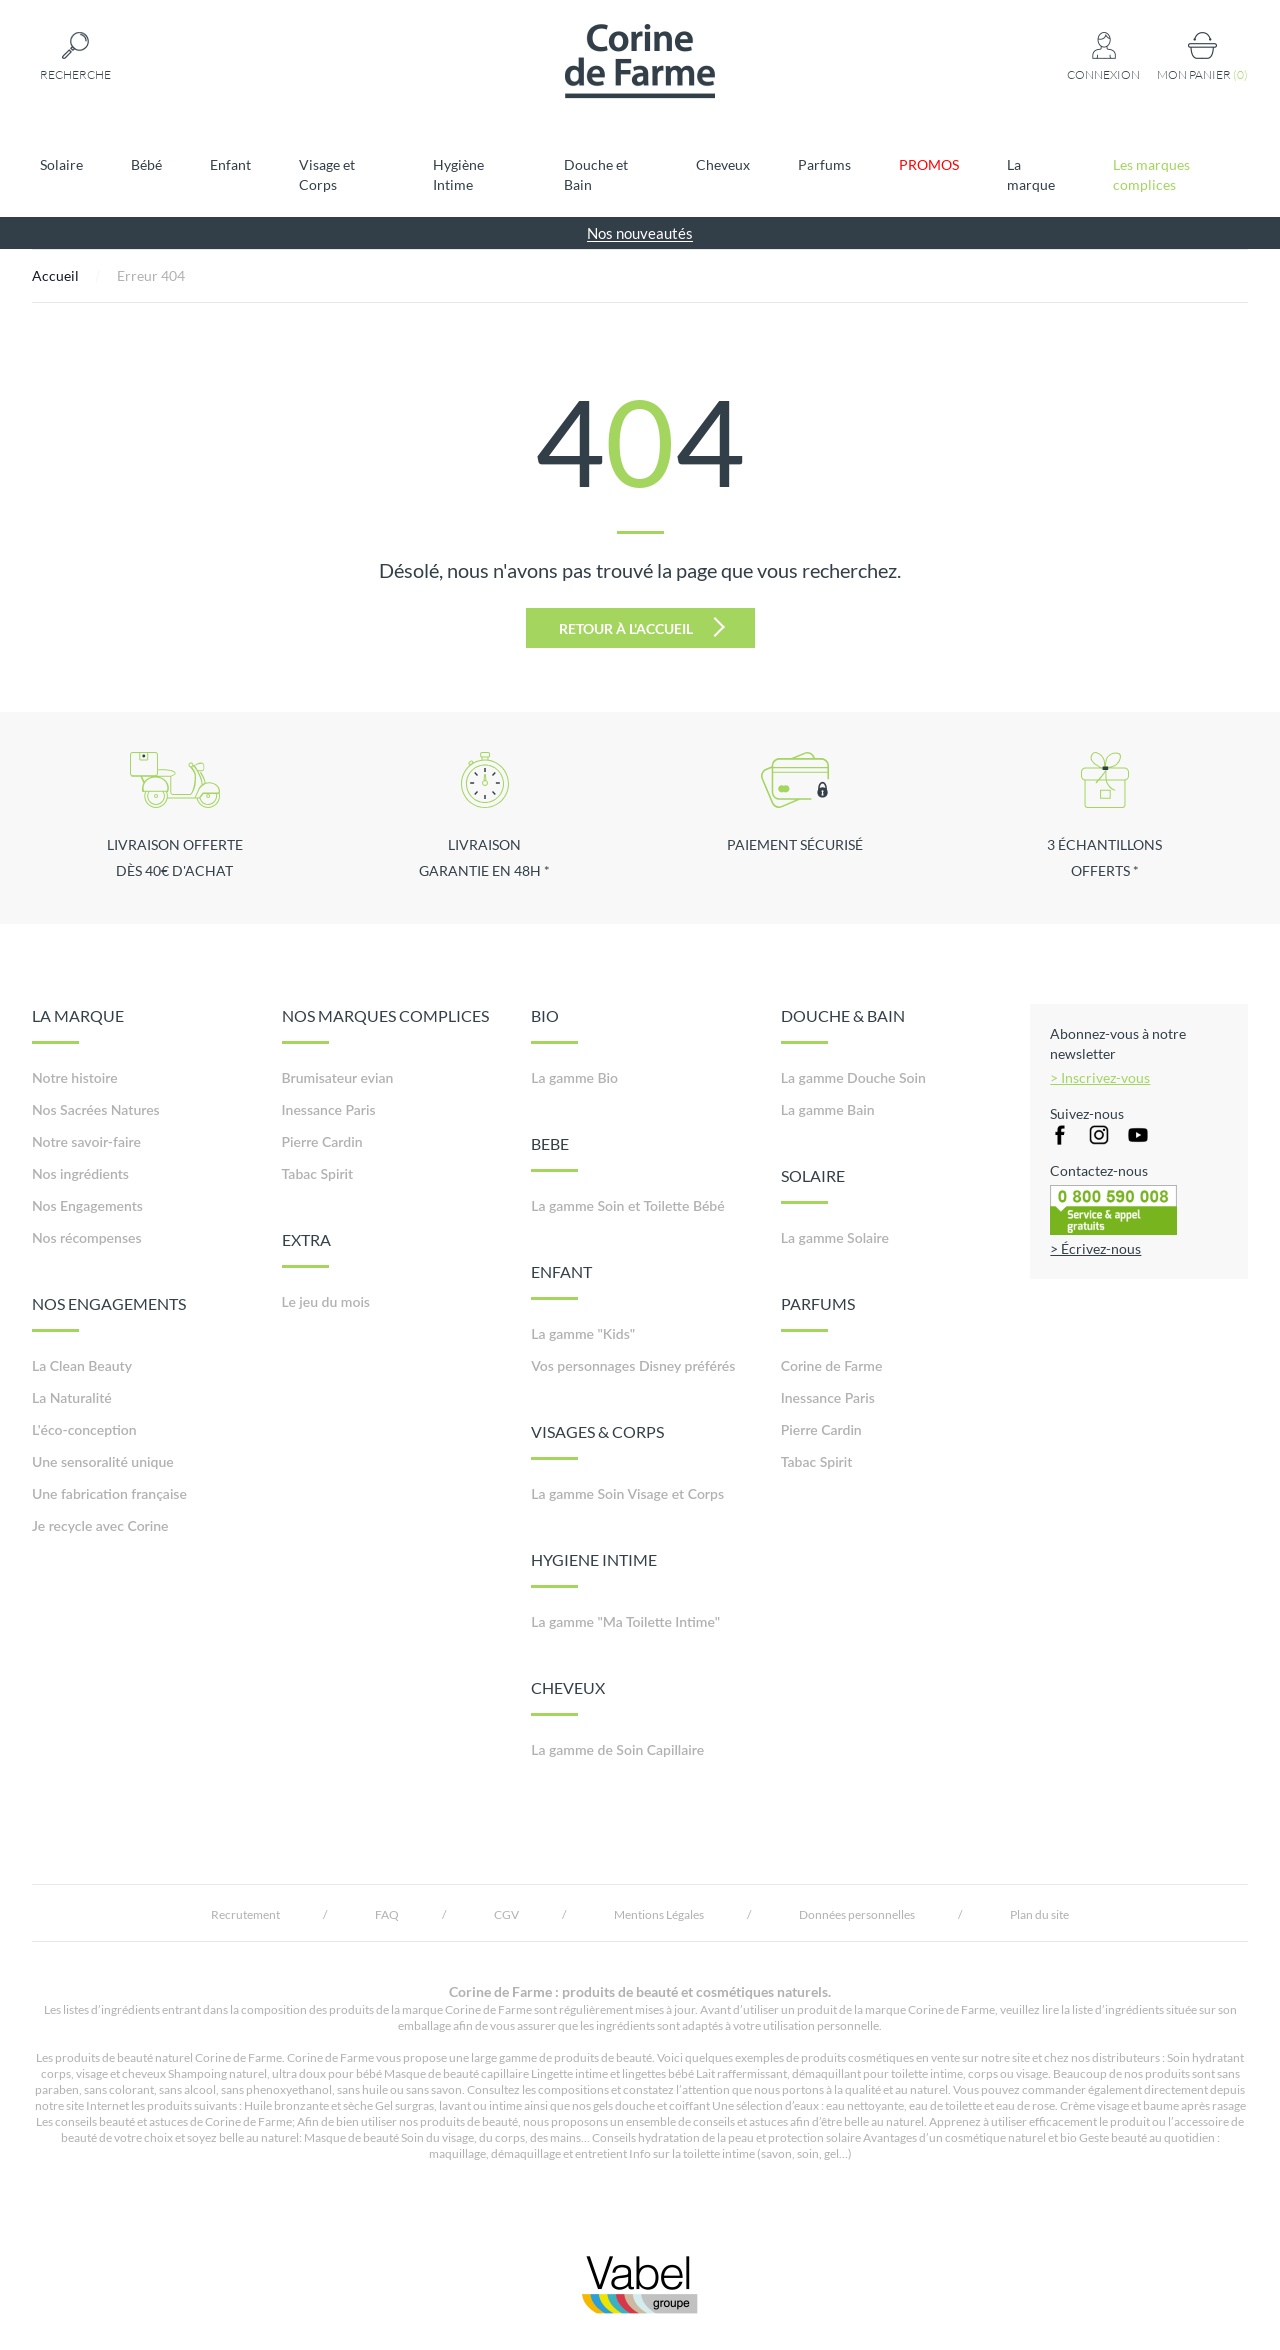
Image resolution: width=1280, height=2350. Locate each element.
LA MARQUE (78, 1025)
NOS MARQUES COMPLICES (385, 1025)
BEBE (554, 1153)
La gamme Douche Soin (853, 1077)
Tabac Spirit (318, 1173)
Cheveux (723, 164)
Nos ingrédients (80, 1173)
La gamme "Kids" (583, 1333)
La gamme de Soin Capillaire (617, 1749)
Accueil (55, 275)
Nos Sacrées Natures (96, 1109)
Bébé (146, 164)
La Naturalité (72, 1397)
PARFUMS (818, 1313)
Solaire (61, 164)
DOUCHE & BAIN (843, 1025)
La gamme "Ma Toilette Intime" (625, 1621)
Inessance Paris (329, 1109)
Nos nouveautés (640, 233)
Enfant (230, 164)
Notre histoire (75, 1077)
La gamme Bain (828, 1109)
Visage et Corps (327, 174)
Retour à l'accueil (642, 627)
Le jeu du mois (326, 1301)
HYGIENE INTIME (594, 1569)
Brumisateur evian (338, 1077)
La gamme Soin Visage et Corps (627, 1493)
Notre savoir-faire (86, 1141)
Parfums (824, 164)
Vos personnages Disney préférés (633, 1365)
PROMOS (929, 164)
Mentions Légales (659, 1914)
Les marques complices (1151, 174)
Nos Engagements (87, 1205)
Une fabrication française (109, 1493)
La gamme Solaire (835, 1237)
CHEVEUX (568, 1697)
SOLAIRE (813, 1185)
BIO (554, 1025)
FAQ (387, 1914)
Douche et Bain (596, 174)
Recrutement (245, 1914)
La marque (1031, 174)
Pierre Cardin (322, 1141)
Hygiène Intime (458, 174)
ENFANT (561, 1281)
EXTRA (306, 1249)
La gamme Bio (574, 1077)
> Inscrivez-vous (1100, 1077)
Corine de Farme (832, 1365)
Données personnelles (857, 1914)
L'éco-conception (84, 1429)
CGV (506, 1914)
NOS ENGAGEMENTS (109, 1313)
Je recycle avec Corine (100, 1525)
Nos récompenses (87, 1237)
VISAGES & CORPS (597, 1441)
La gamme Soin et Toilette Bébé (628, 1205)
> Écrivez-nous (1095, 1248)
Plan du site (1039, 1914)
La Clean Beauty (82, 1365)
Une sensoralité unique (103, 1461)
